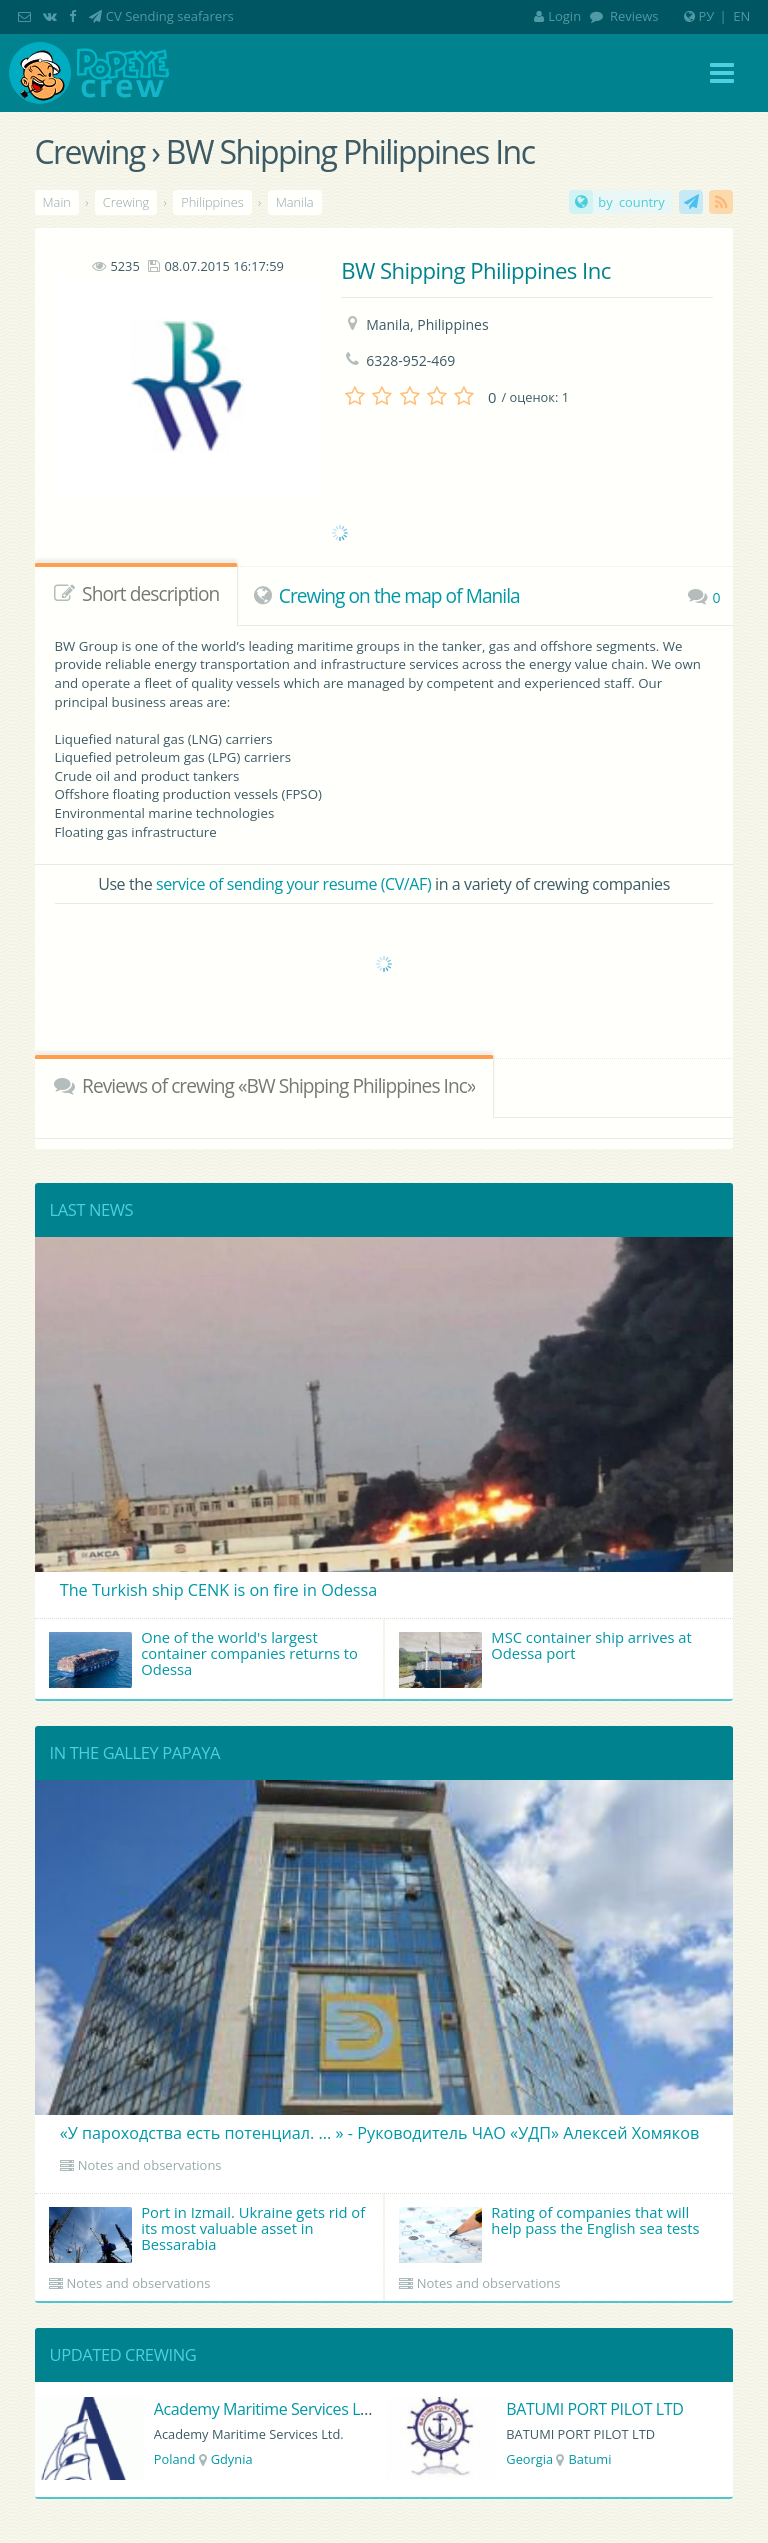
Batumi (589, 2459)
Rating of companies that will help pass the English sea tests (549, 2232)
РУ (707, 16)
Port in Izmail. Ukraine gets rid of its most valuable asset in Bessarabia (207, 2232)
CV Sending (691, 202)
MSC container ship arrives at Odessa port (545, 1657)
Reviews (633, 16)
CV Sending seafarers (170, 16)
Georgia (529, 2459)
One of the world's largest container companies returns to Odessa (203, 1657)
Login (557, 16)
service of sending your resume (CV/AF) (293, 884)
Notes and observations (150, 2165)
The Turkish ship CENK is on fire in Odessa (219, 1590)
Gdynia (232, 2459)
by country (631, 202)
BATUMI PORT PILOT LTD (594, 2409)
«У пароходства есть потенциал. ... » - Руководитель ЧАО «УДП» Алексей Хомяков (379, 2133)
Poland (175, 2459)
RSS (721, 202)
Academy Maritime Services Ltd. (266, 2409)
